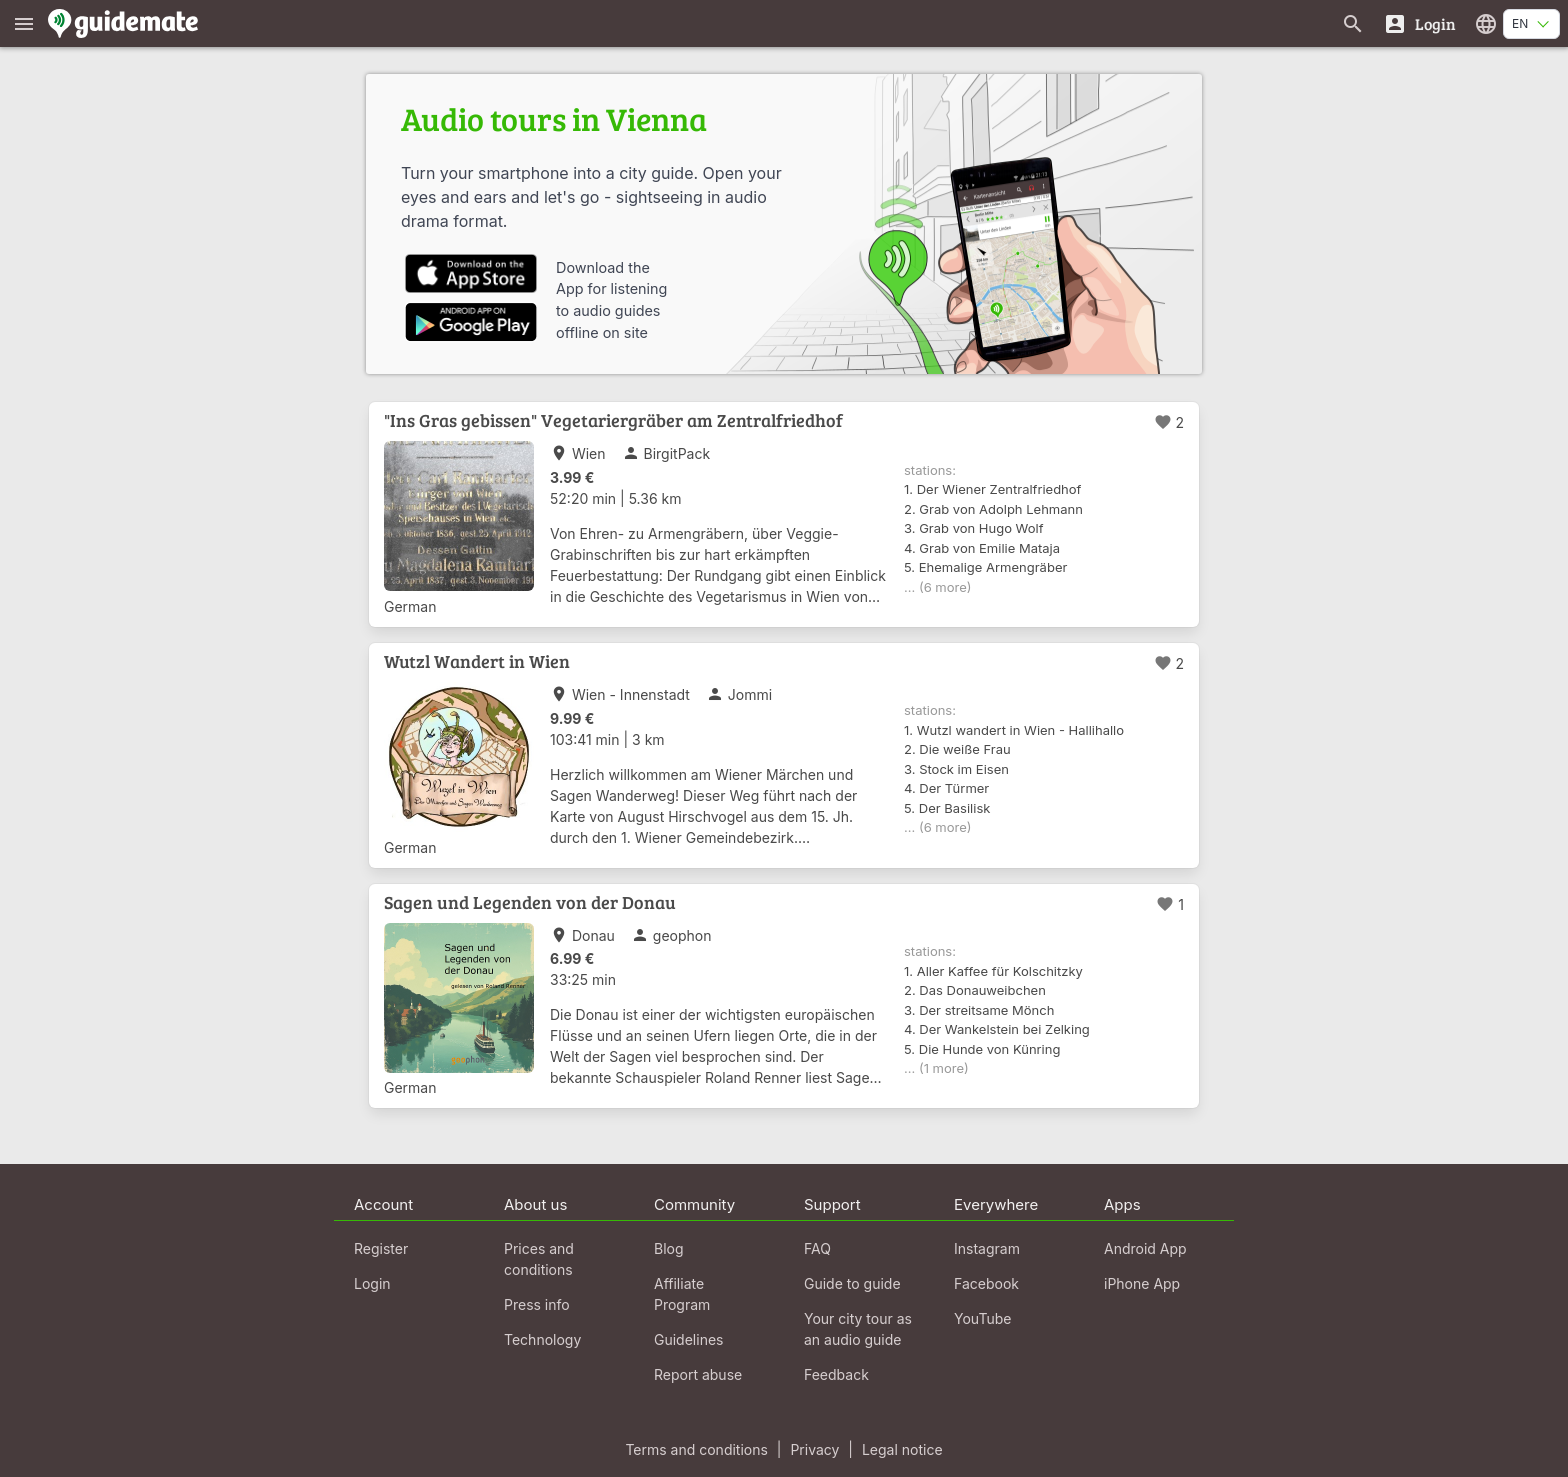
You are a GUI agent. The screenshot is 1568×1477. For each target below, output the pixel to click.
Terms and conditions (696, 1449)
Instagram (987, 1248)
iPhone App (1142, 1283)
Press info (537, 1304)
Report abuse (698, 1374)
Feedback (836, 1374)
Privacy (814, 1449)
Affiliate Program (682, 1294)
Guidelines (688, 1339)
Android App (1145, 1248)
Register (381, 1248)
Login (372, 1283)
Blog (669, 1248)
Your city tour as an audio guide (858, 1329)
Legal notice (902, 1449)
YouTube (982, 1318)
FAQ (817, 1248)
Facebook (986, 1283)
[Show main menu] (24, 23)
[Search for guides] (1353, 23)
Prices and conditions (539, 1259)
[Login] (1419, 23)
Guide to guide (852, 1283)
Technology (542, 1339)
